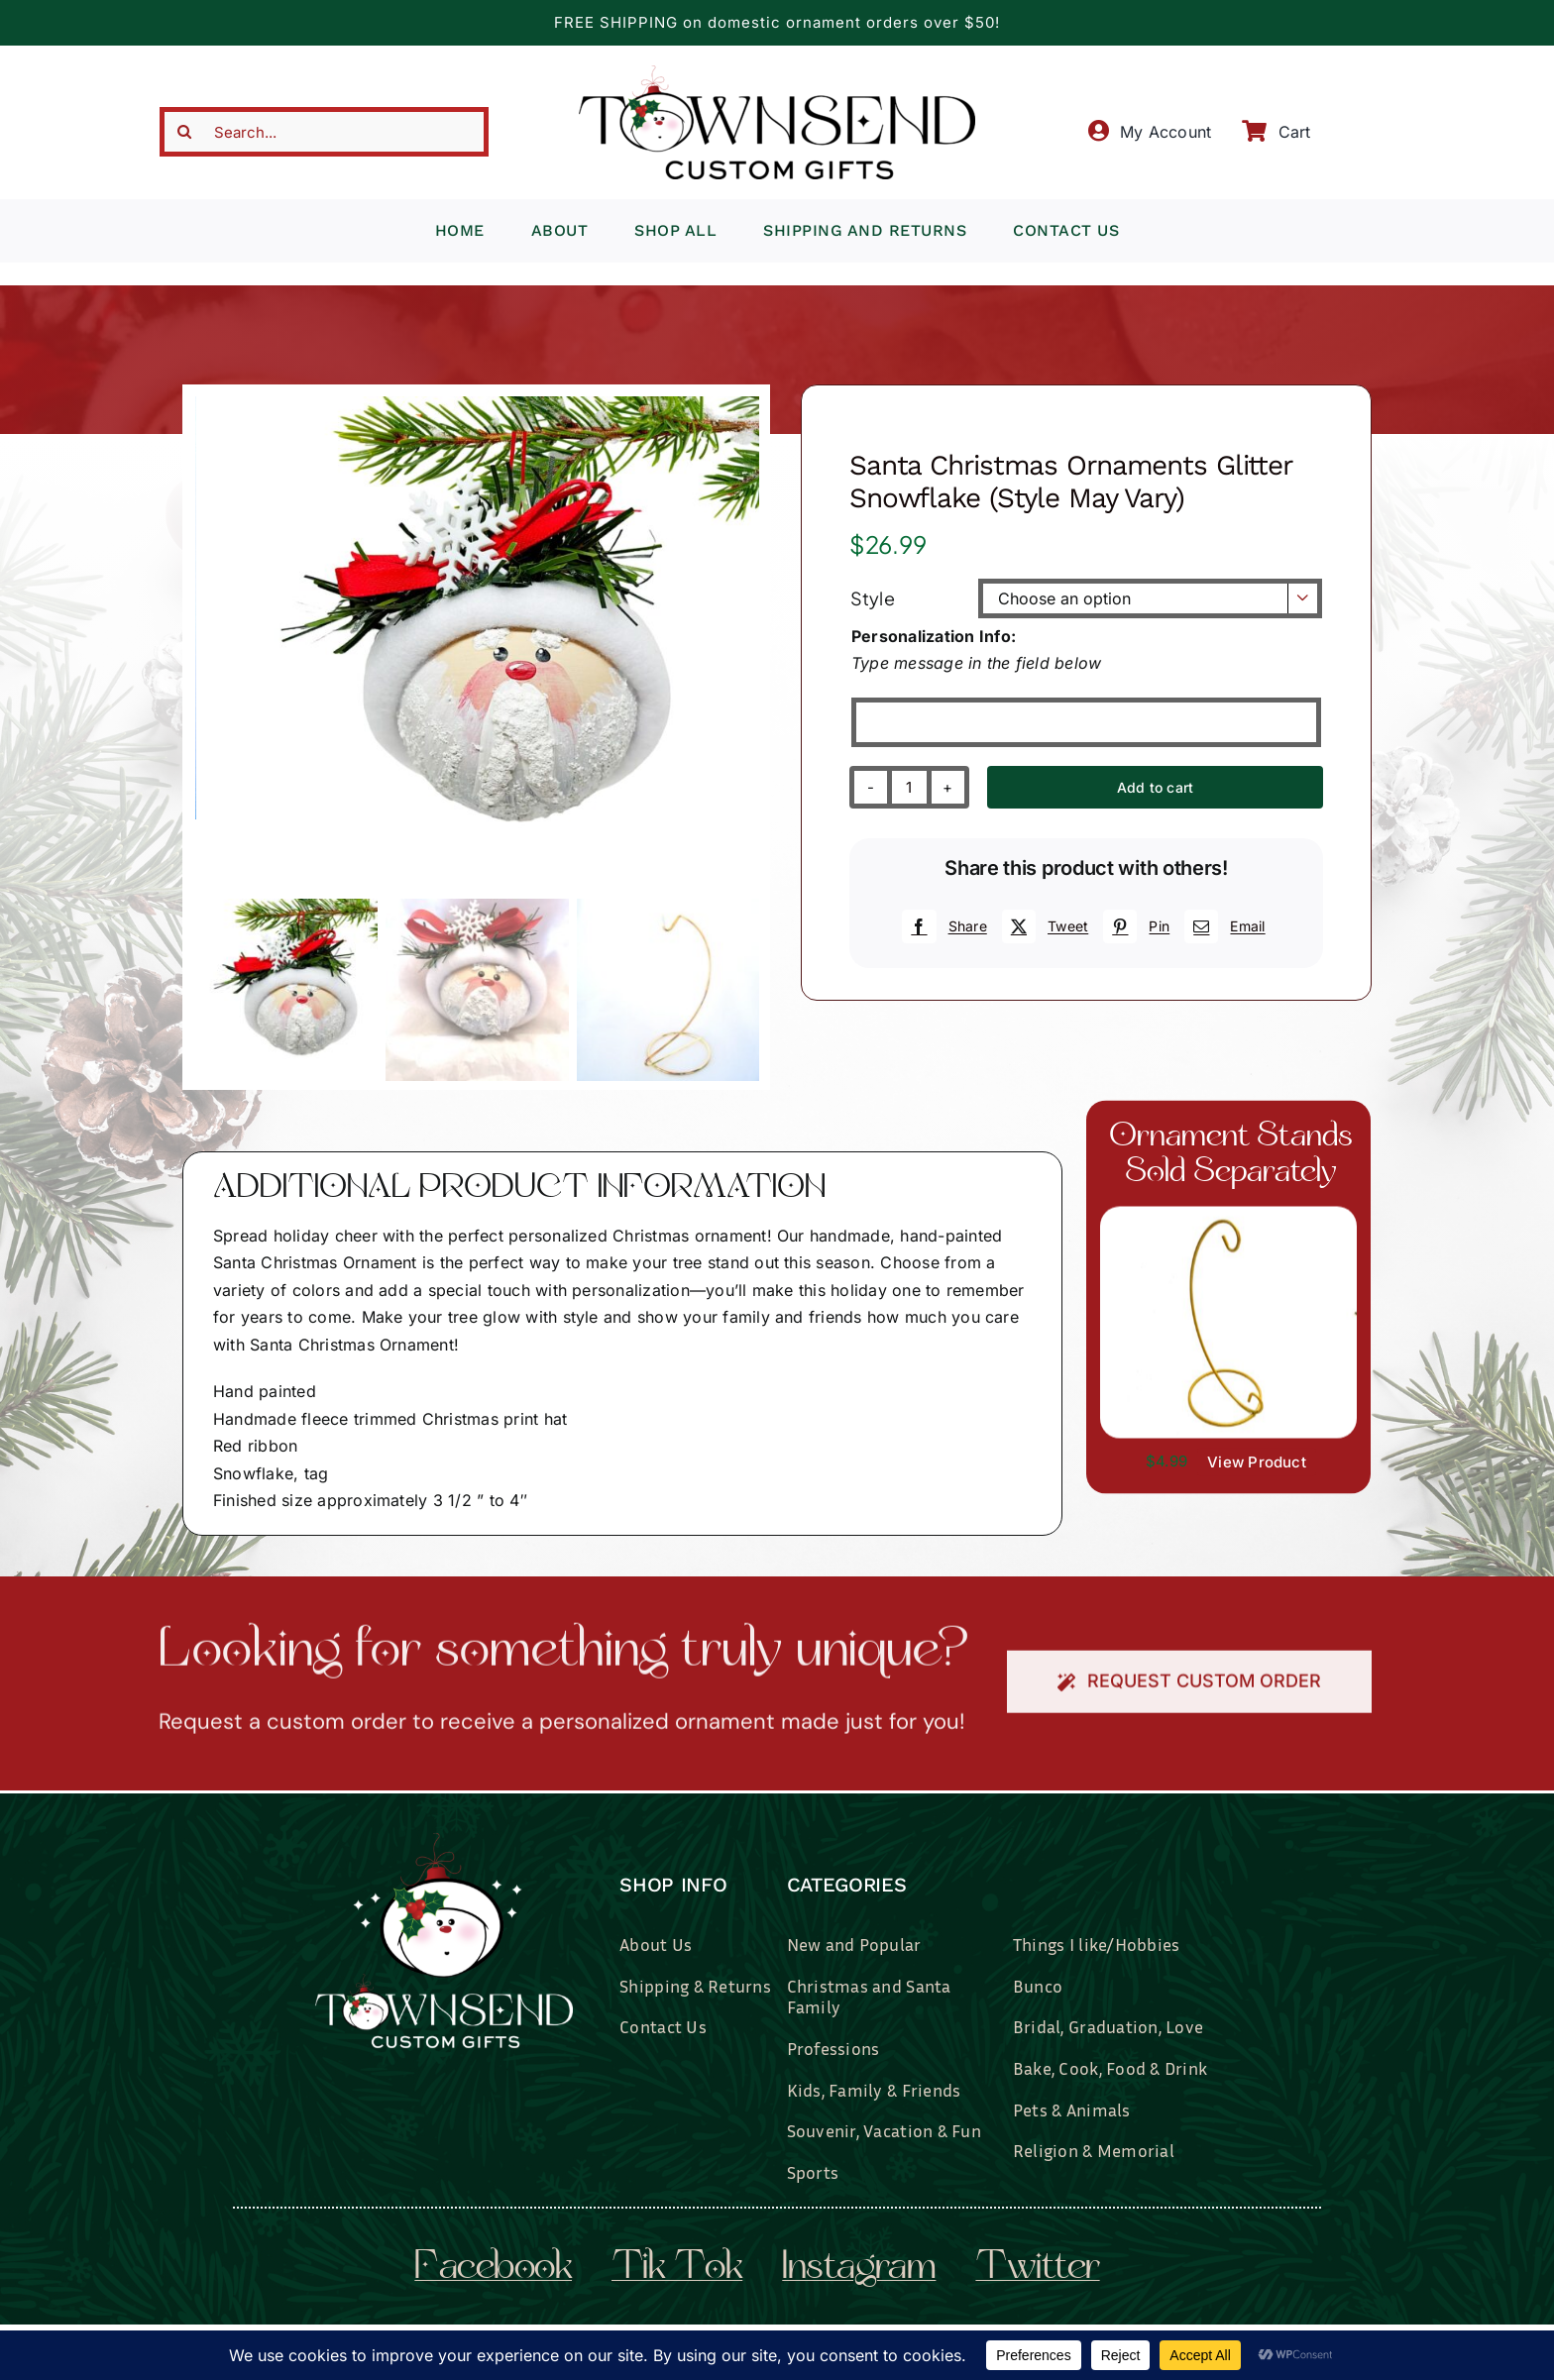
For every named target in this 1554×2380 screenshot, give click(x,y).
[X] (1042, 926)
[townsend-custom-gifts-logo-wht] (444, 1841)
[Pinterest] (1133, 926)
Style (872, 598)
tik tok (676, 2269)
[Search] (184, 132)
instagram (859, 2269)
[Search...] (324, 132)
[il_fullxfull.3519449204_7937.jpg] (1228, 1215)
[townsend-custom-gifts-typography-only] (777, 73)
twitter (1037, 2269)
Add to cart (1155, 787)
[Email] (1222, 926)
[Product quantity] (909, 787)
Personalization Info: (933, 636)
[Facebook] (941, 926)
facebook (493, 2269)
